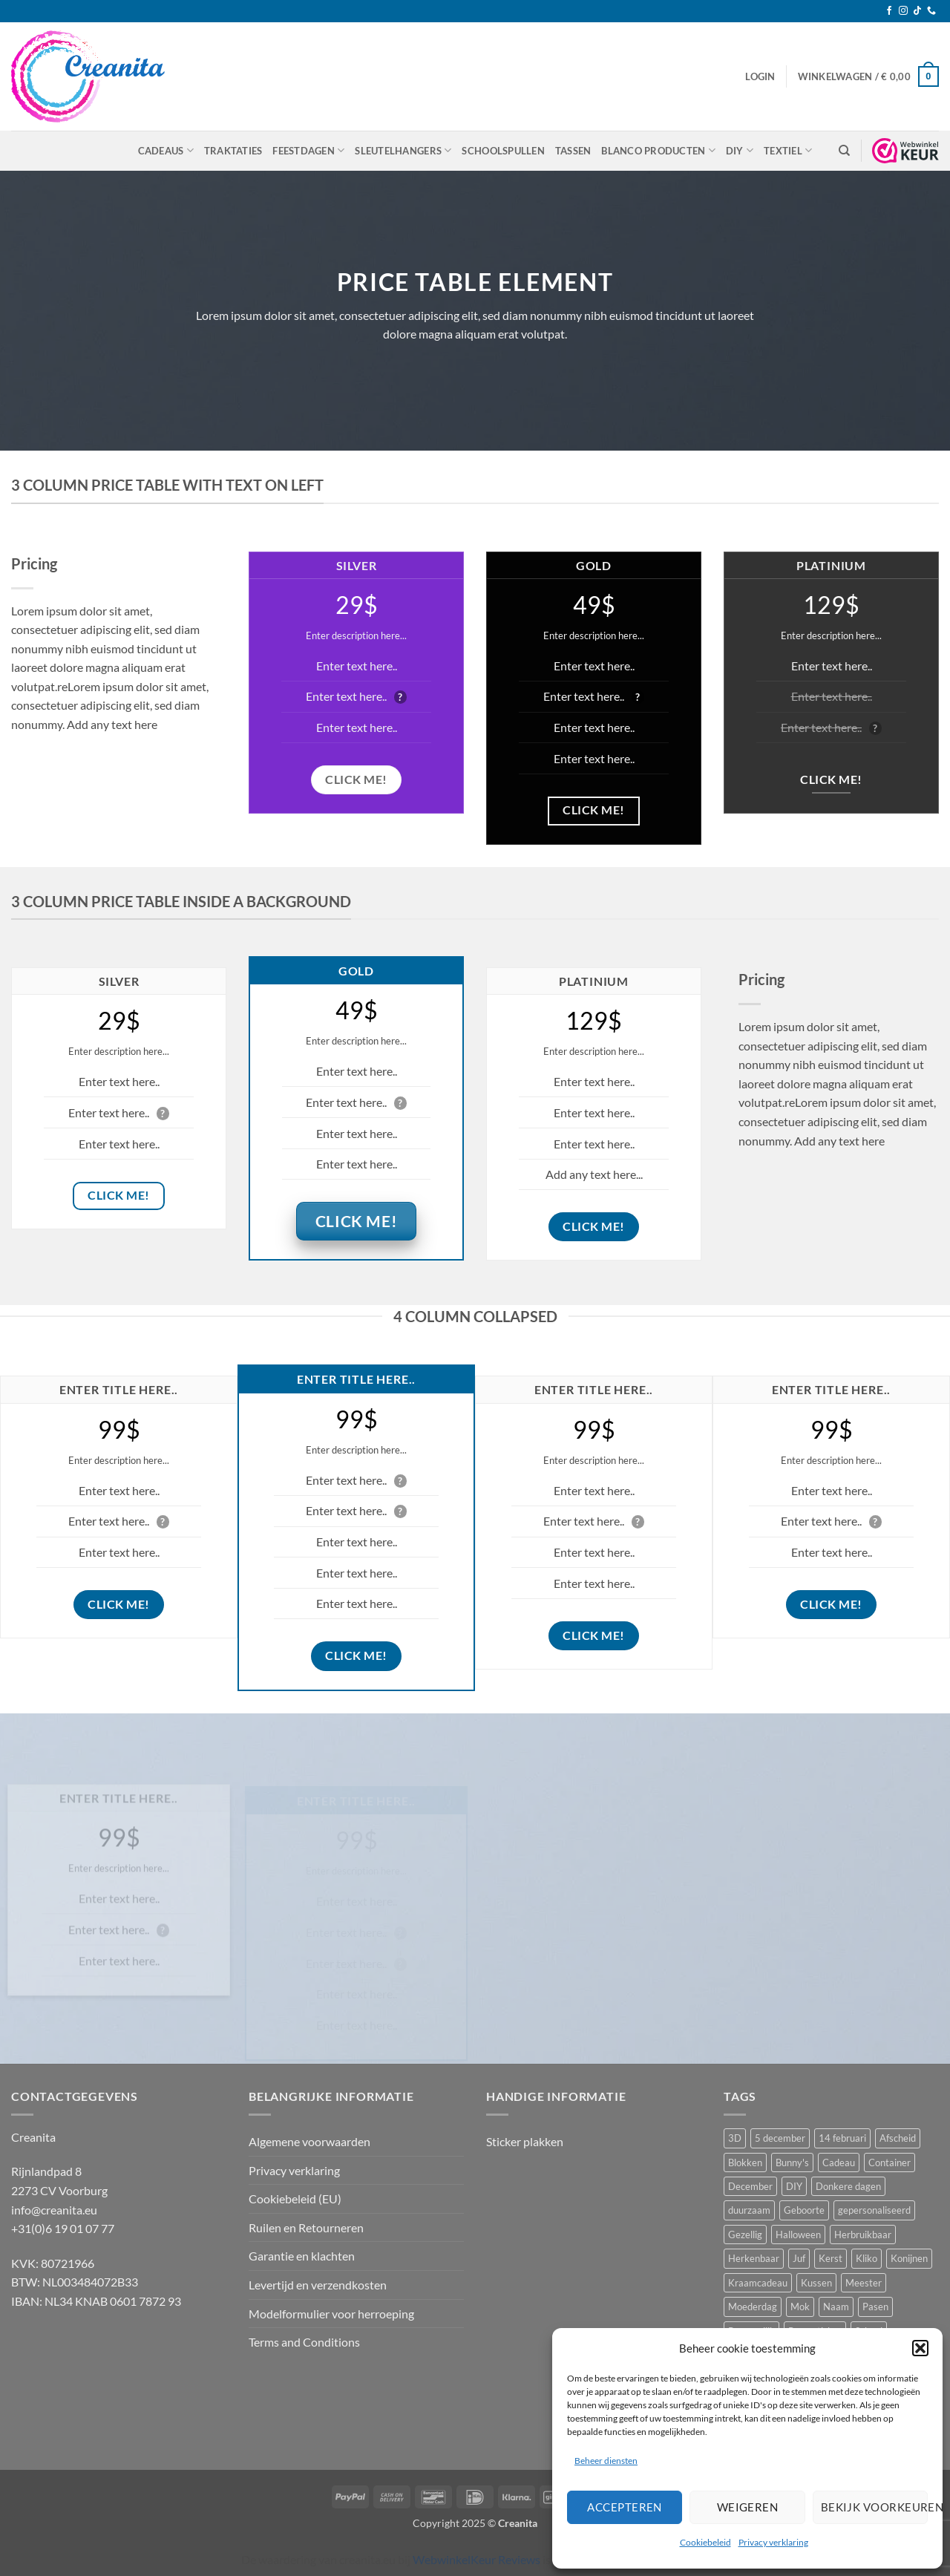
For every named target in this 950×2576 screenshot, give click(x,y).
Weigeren (748, 2507)
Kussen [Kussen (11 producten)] (816, 2283)
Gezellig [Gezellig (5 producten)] (745, 2234)
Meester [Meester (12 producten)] (863, 2283)
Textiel (788, 150)
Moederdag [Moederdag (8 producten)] (752, 2306)
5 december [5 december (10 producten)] (780, 2138)
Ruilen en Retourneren (306, 2227)
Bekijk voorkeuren (874, 2507)
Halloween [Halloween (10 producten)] (798, 2234)
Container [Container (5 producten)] (889, 2162)
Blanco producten (658, 150)
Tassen (573, 151)
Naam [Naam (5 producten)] (836, 2306)
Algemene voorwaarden (309, 2141)
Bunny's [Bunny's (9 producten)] (792, 2162)
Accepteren (624, 2507)
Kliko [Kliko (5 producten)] (866, 2258)
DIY (739, 150)
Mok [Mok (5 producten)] (800, 2306)
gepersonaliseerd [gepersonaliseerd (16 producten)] (874, 2210)
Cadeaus (166, 150)
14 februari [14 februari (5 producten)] (842, 2138)
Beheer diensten (606, 2460)
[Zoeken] (844, 151)
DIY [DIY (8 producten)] (794, 2186)
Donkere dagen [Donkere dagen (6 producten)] (848, 2186)
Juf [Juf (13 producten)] (799, 2258)
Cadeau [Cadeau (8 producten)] (838, 2162)
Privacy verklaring (773, 2542)
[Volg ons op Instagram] (903, 11)
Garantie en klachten (302, 2256)
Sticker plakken (524, 2141)
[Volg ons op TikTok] (917, 11)
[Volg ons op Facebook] (889, 11)
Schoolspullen (503, 151)
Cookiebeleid (705, 2542)
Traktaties (233, 151)
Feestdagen (308, 150)
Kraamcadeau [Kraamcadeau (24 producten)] (757, 2283)
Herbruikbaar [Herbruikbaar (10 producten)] (862, 2234)
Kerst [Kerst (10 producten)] (830, 2258)
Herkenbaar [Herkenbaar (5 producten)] (753, 2258)
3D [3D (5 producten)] (734, 2138)
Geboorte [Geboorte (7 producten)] (804, 2210)
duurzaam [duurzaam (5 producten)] (749, 2210)
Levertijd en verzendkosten (318, 2285)
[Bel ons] (931, 11)
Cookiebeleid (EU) (295, 2198)
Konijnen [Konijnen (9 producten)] (909, 2258)
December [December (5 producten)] (750, 2186)
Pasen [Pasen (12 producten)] (875, 2306)
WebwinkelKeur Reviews (476, 2559)
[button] (920, 2348)
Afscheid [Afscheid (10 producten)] (897, 2138)
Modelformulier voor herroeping (331, 2314)
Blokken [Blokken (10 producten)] (745, 2162)
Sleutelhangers (403, 150)
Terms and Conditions (304, 2342)
